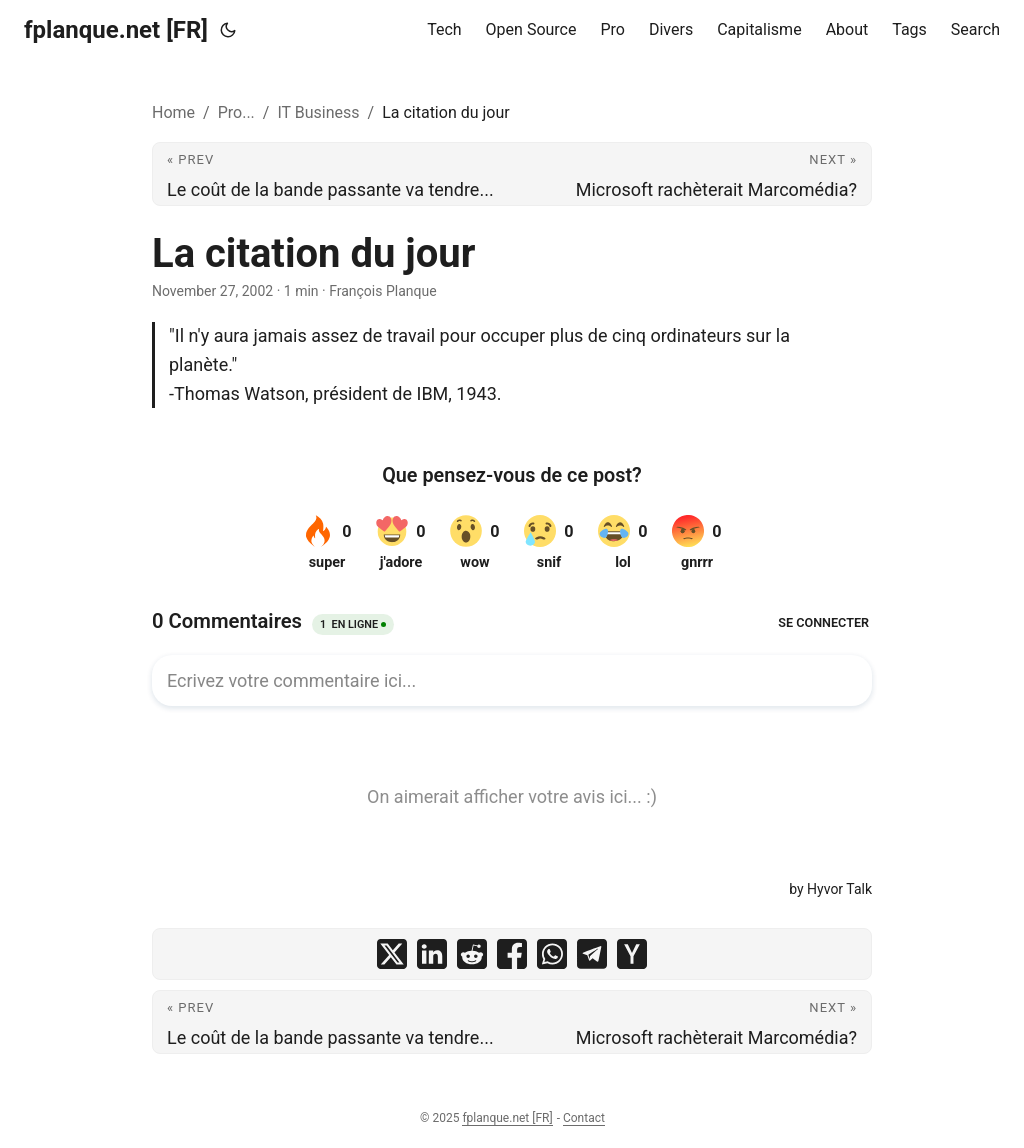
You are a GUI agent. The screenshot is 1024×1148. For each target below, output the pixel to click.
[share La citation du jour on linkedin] (432, 954)
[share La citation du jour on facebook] (512, 954)
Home (173, 112)
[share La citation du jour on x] (392, 954)
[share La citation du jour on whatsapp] (552, 954)
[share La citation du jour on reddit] (472, 954)
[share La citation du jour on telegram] (592, 954)
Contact (584, 1118)
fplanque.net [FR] (116, 30)
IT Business (318, 112)
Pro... (236, 112)
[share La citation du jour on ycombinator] (632, 954)
